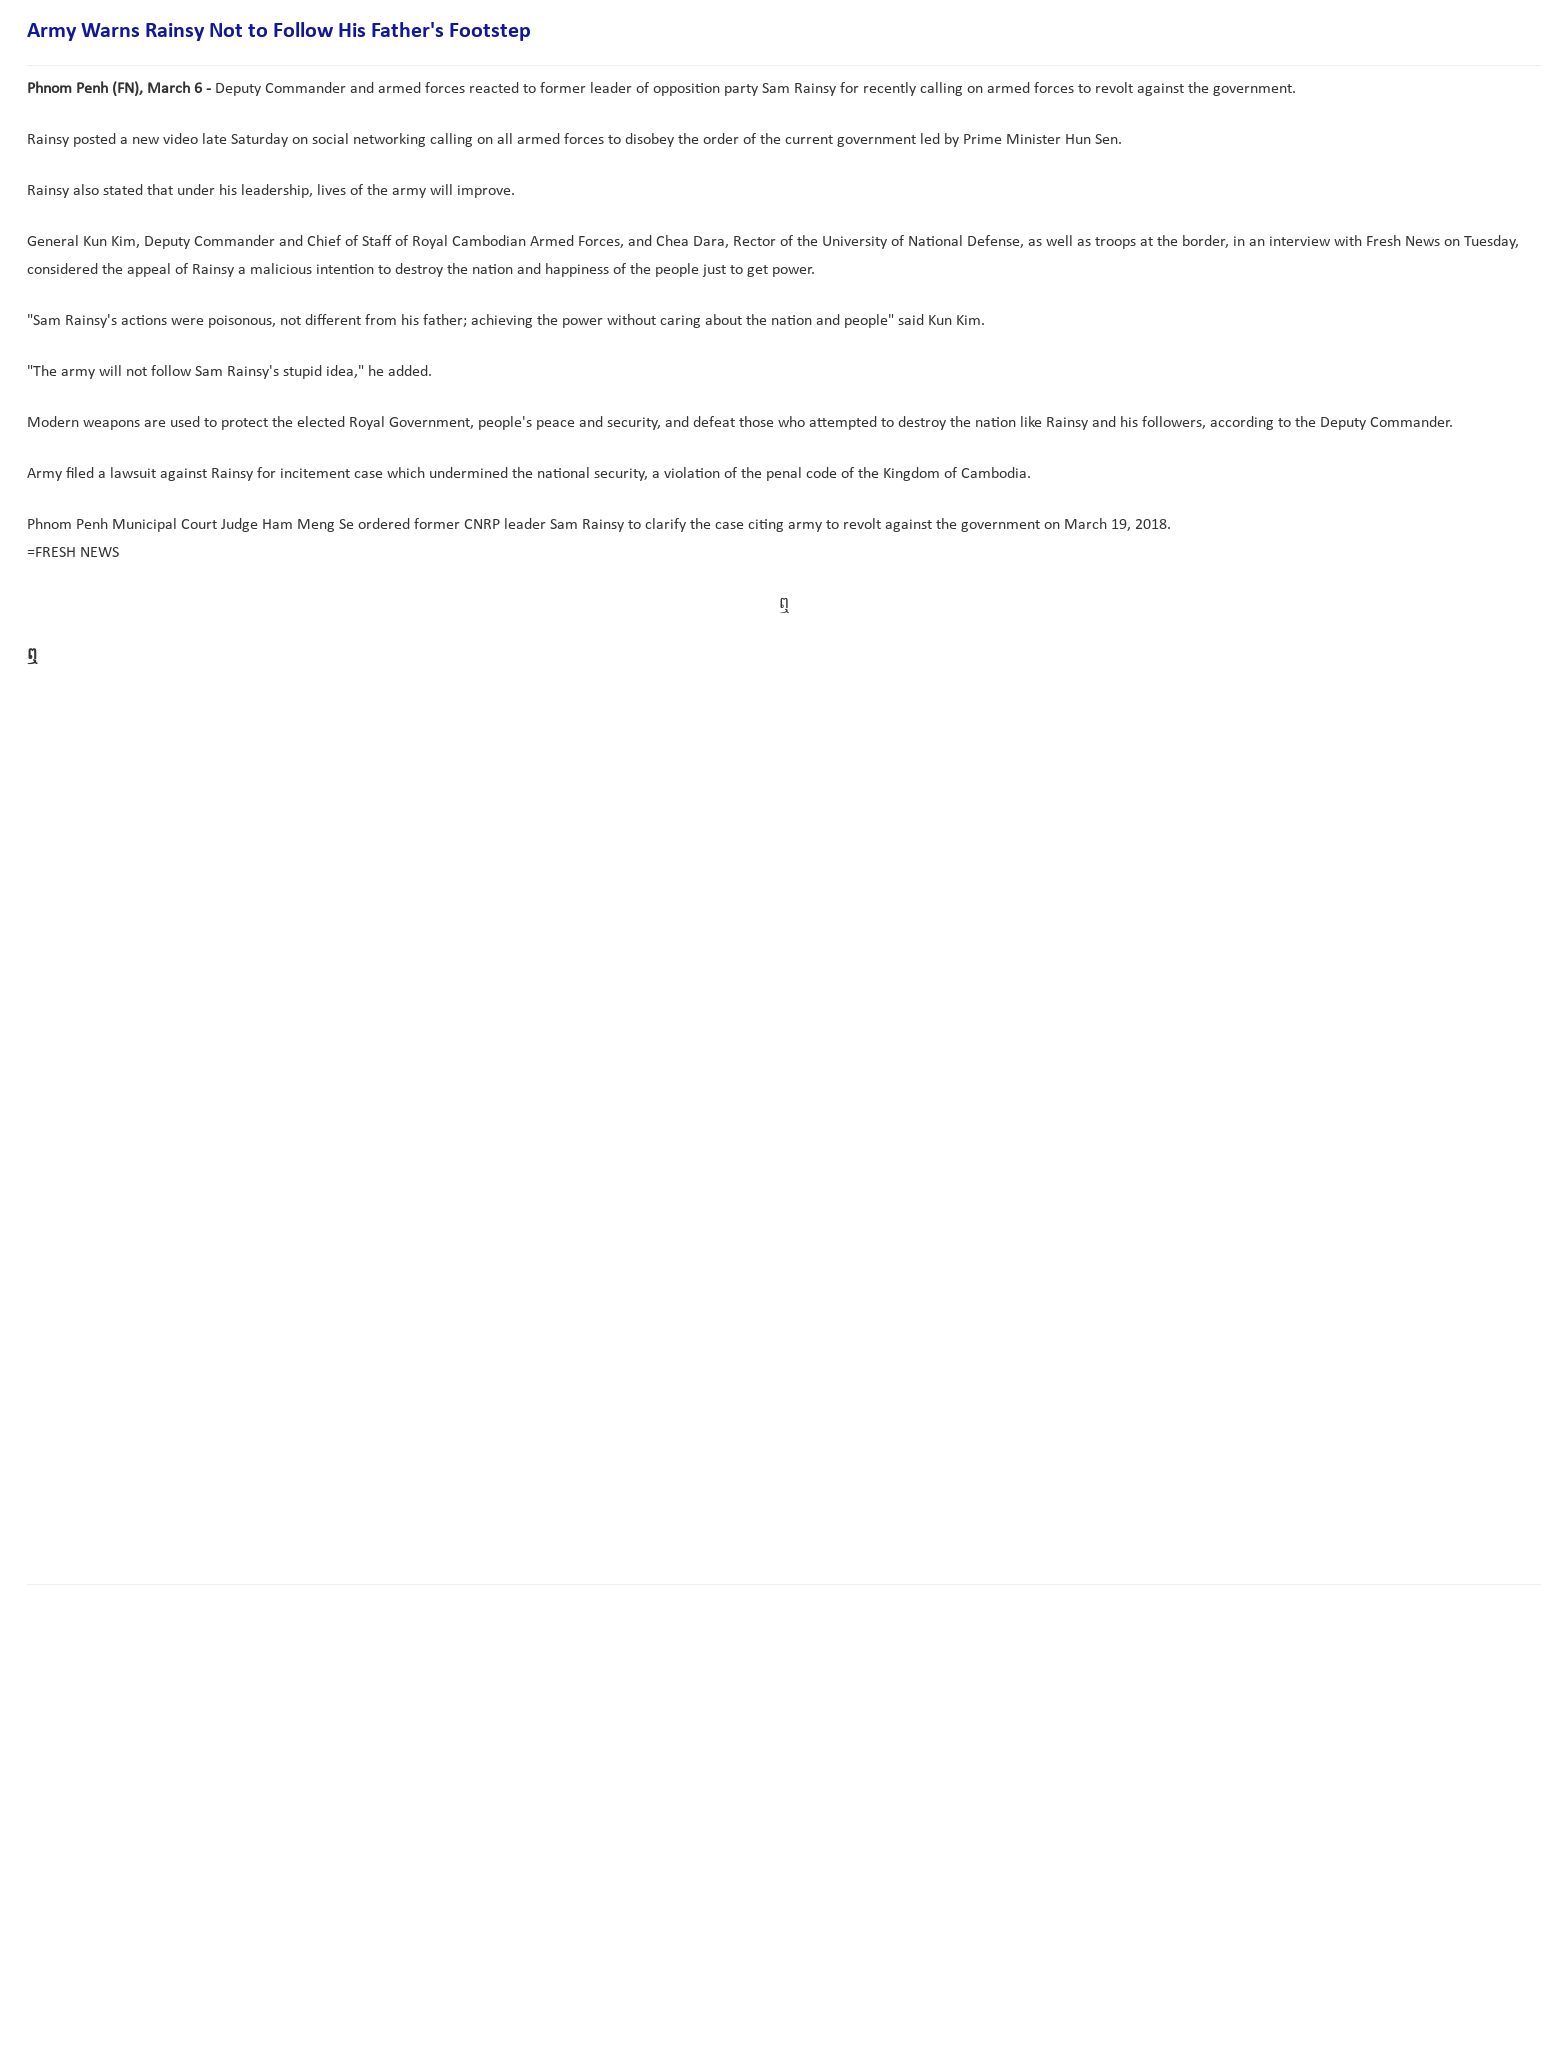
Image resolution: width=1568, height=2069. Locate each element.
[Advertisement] (391, 1506)
